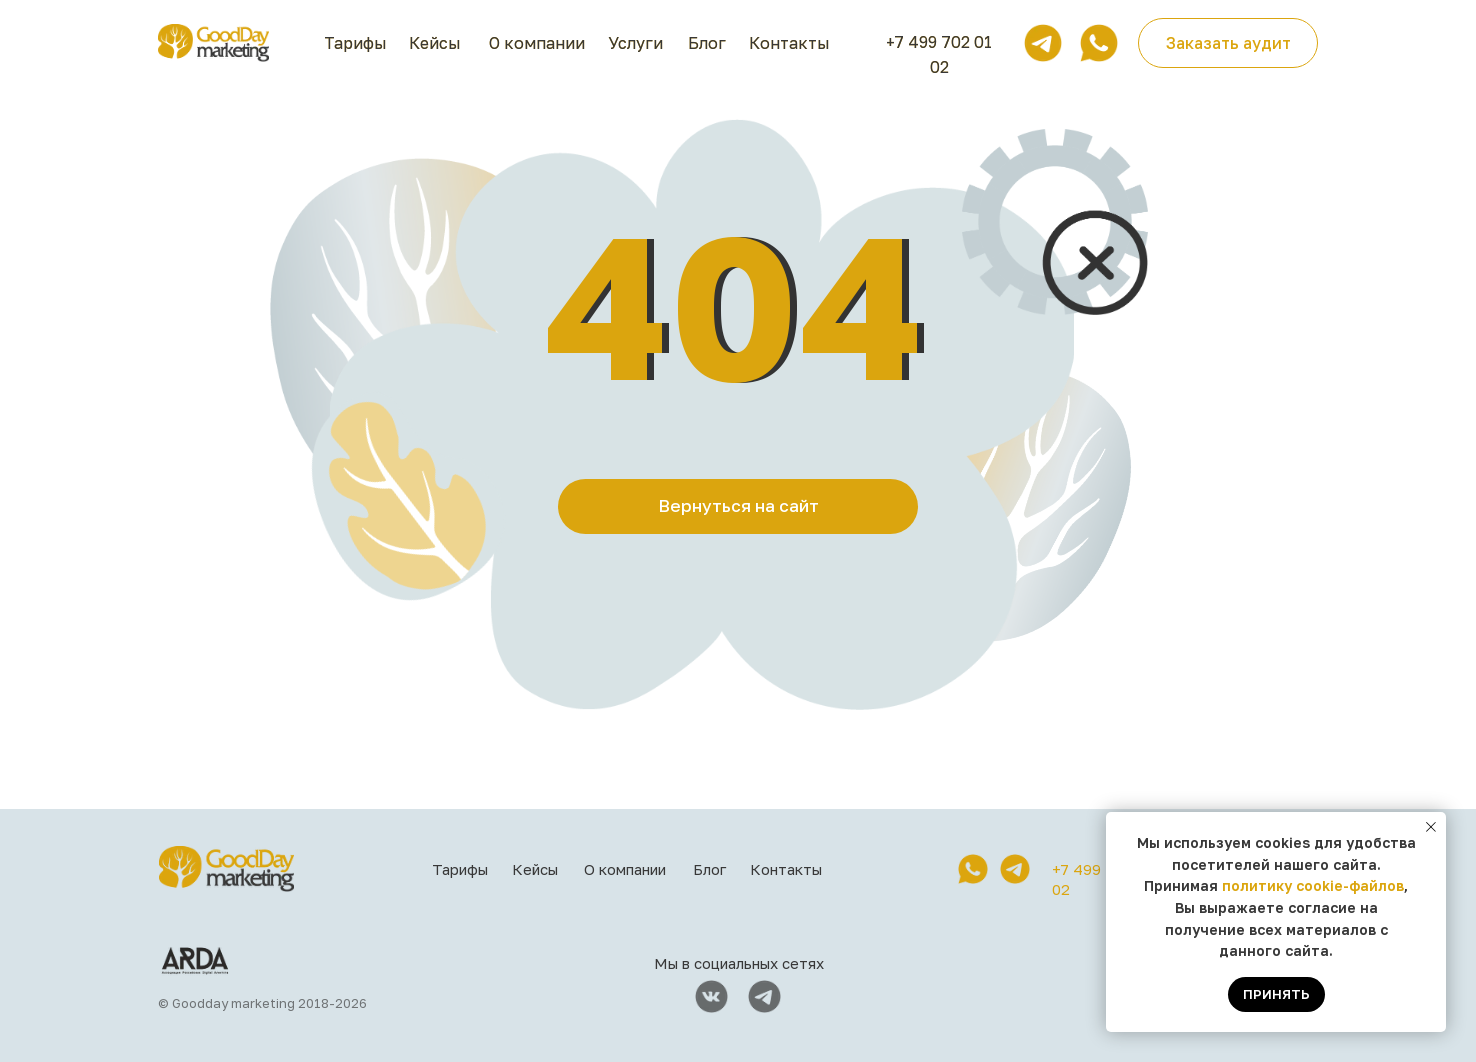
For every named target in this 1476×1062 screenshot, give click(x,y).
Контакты (789, 43)
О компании (537, 43)
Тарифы (355, 43)
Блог (707, 43)
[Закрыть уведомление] (1431, 827)
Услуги (635, 43)
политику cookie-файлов (1313, 885)
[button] (1228, 43)
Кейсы (435, 43)
